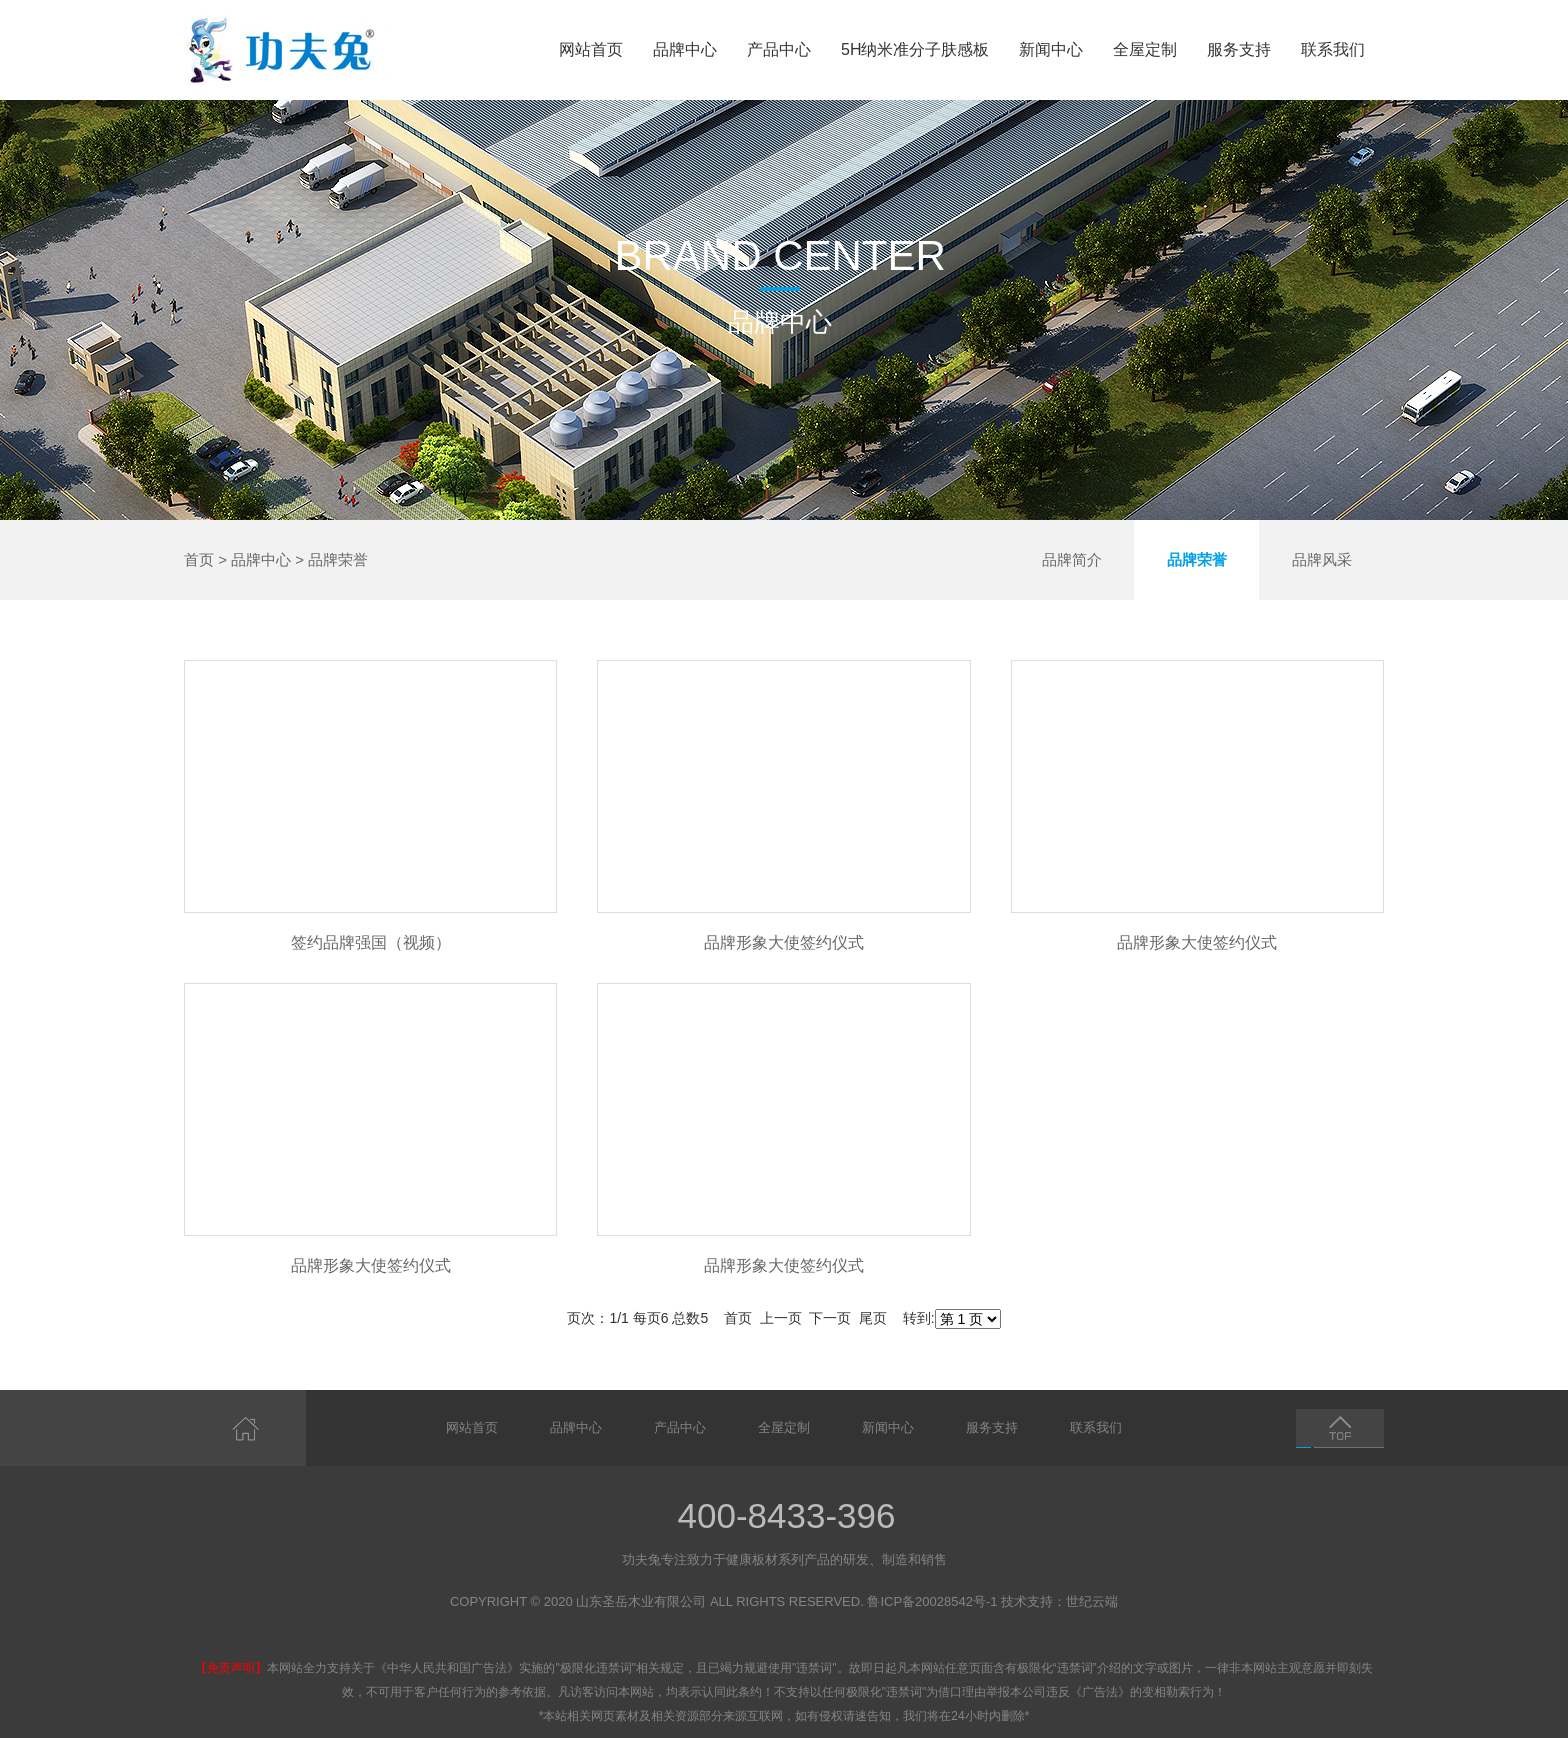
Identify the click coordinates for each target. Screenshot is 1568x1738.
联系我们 (1333, 49)
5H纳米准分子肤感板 (915, 49)
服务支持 (1239, 49)
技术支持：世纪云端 (1059, 1601)
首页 (199, 559)
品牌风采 (1322, 559)
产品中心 (779, 49)
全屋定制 (1145, 49)
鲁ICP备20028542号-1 (932, 1601)
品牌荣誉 (338, 559)
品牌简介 (1072, 559)
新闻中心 (1051, 49)
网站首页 (591, 49)
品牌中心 (685, 49)
